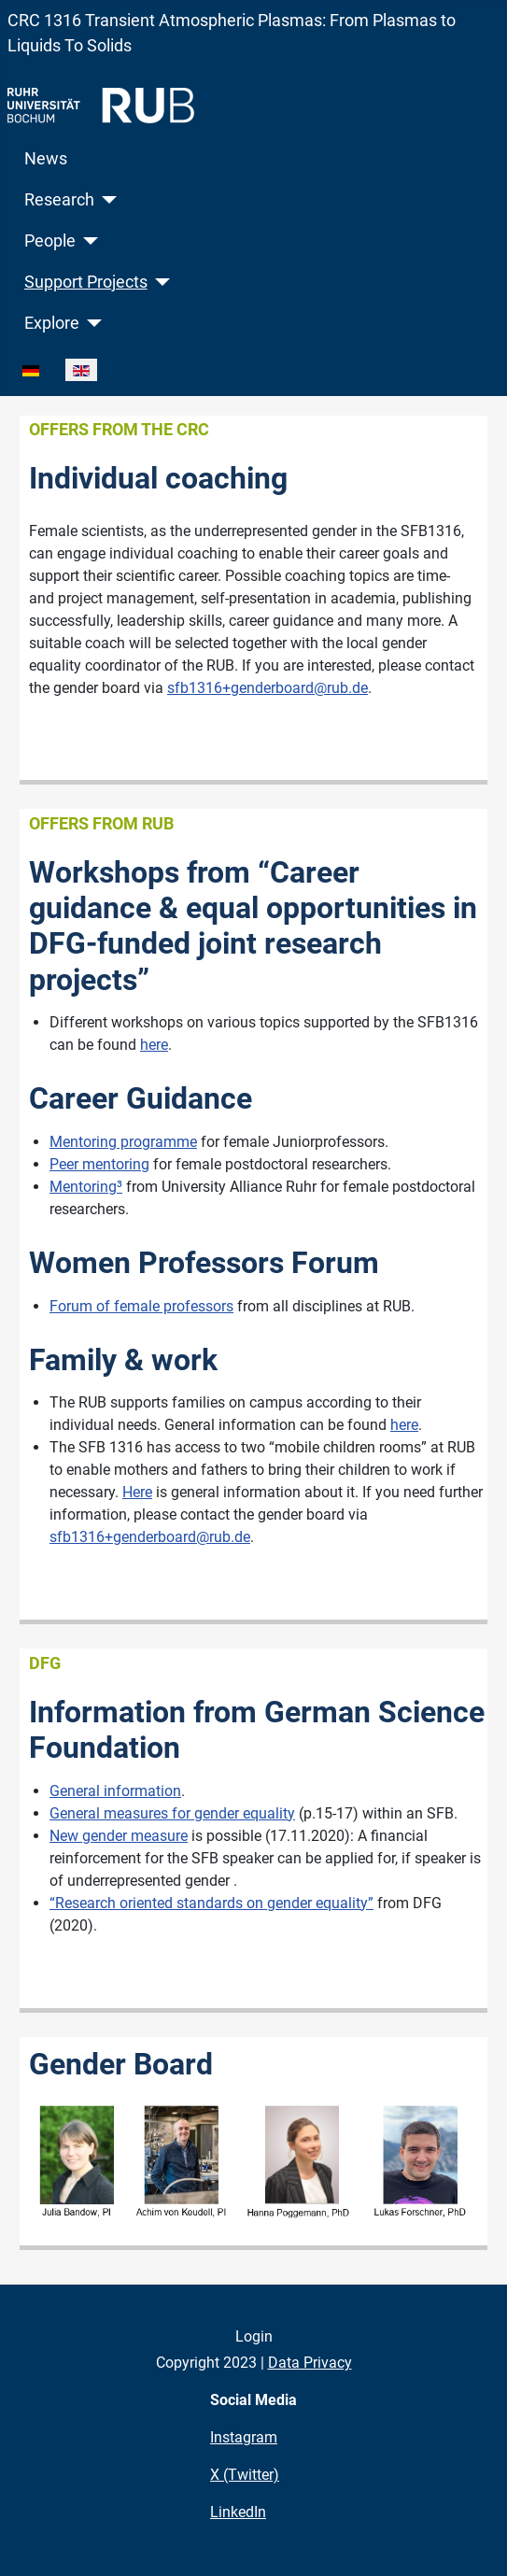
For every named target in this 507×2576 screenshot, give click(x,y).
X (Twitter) (244, 2475)
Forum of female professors (141, 1306)
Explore (51, 323)
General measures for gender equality (172, 1813)
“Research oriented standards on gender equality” (211, 1903)
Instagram (243, 2437)
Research (59, 200)
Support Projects (86, 282)
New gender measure (118, 1836)
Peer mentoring (99, 1164)
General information (115, 1791)
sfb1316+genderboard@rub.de (267, 688)
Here (137, 1492)
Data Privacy (310, 2362)
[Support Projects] (159, 282)
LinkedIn (238, 2512)
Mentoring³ (85, 1187)
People (50, 241)
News (45, 158)
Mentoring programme (123, 1142)
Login (254, 2336)
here (154, 1045)
